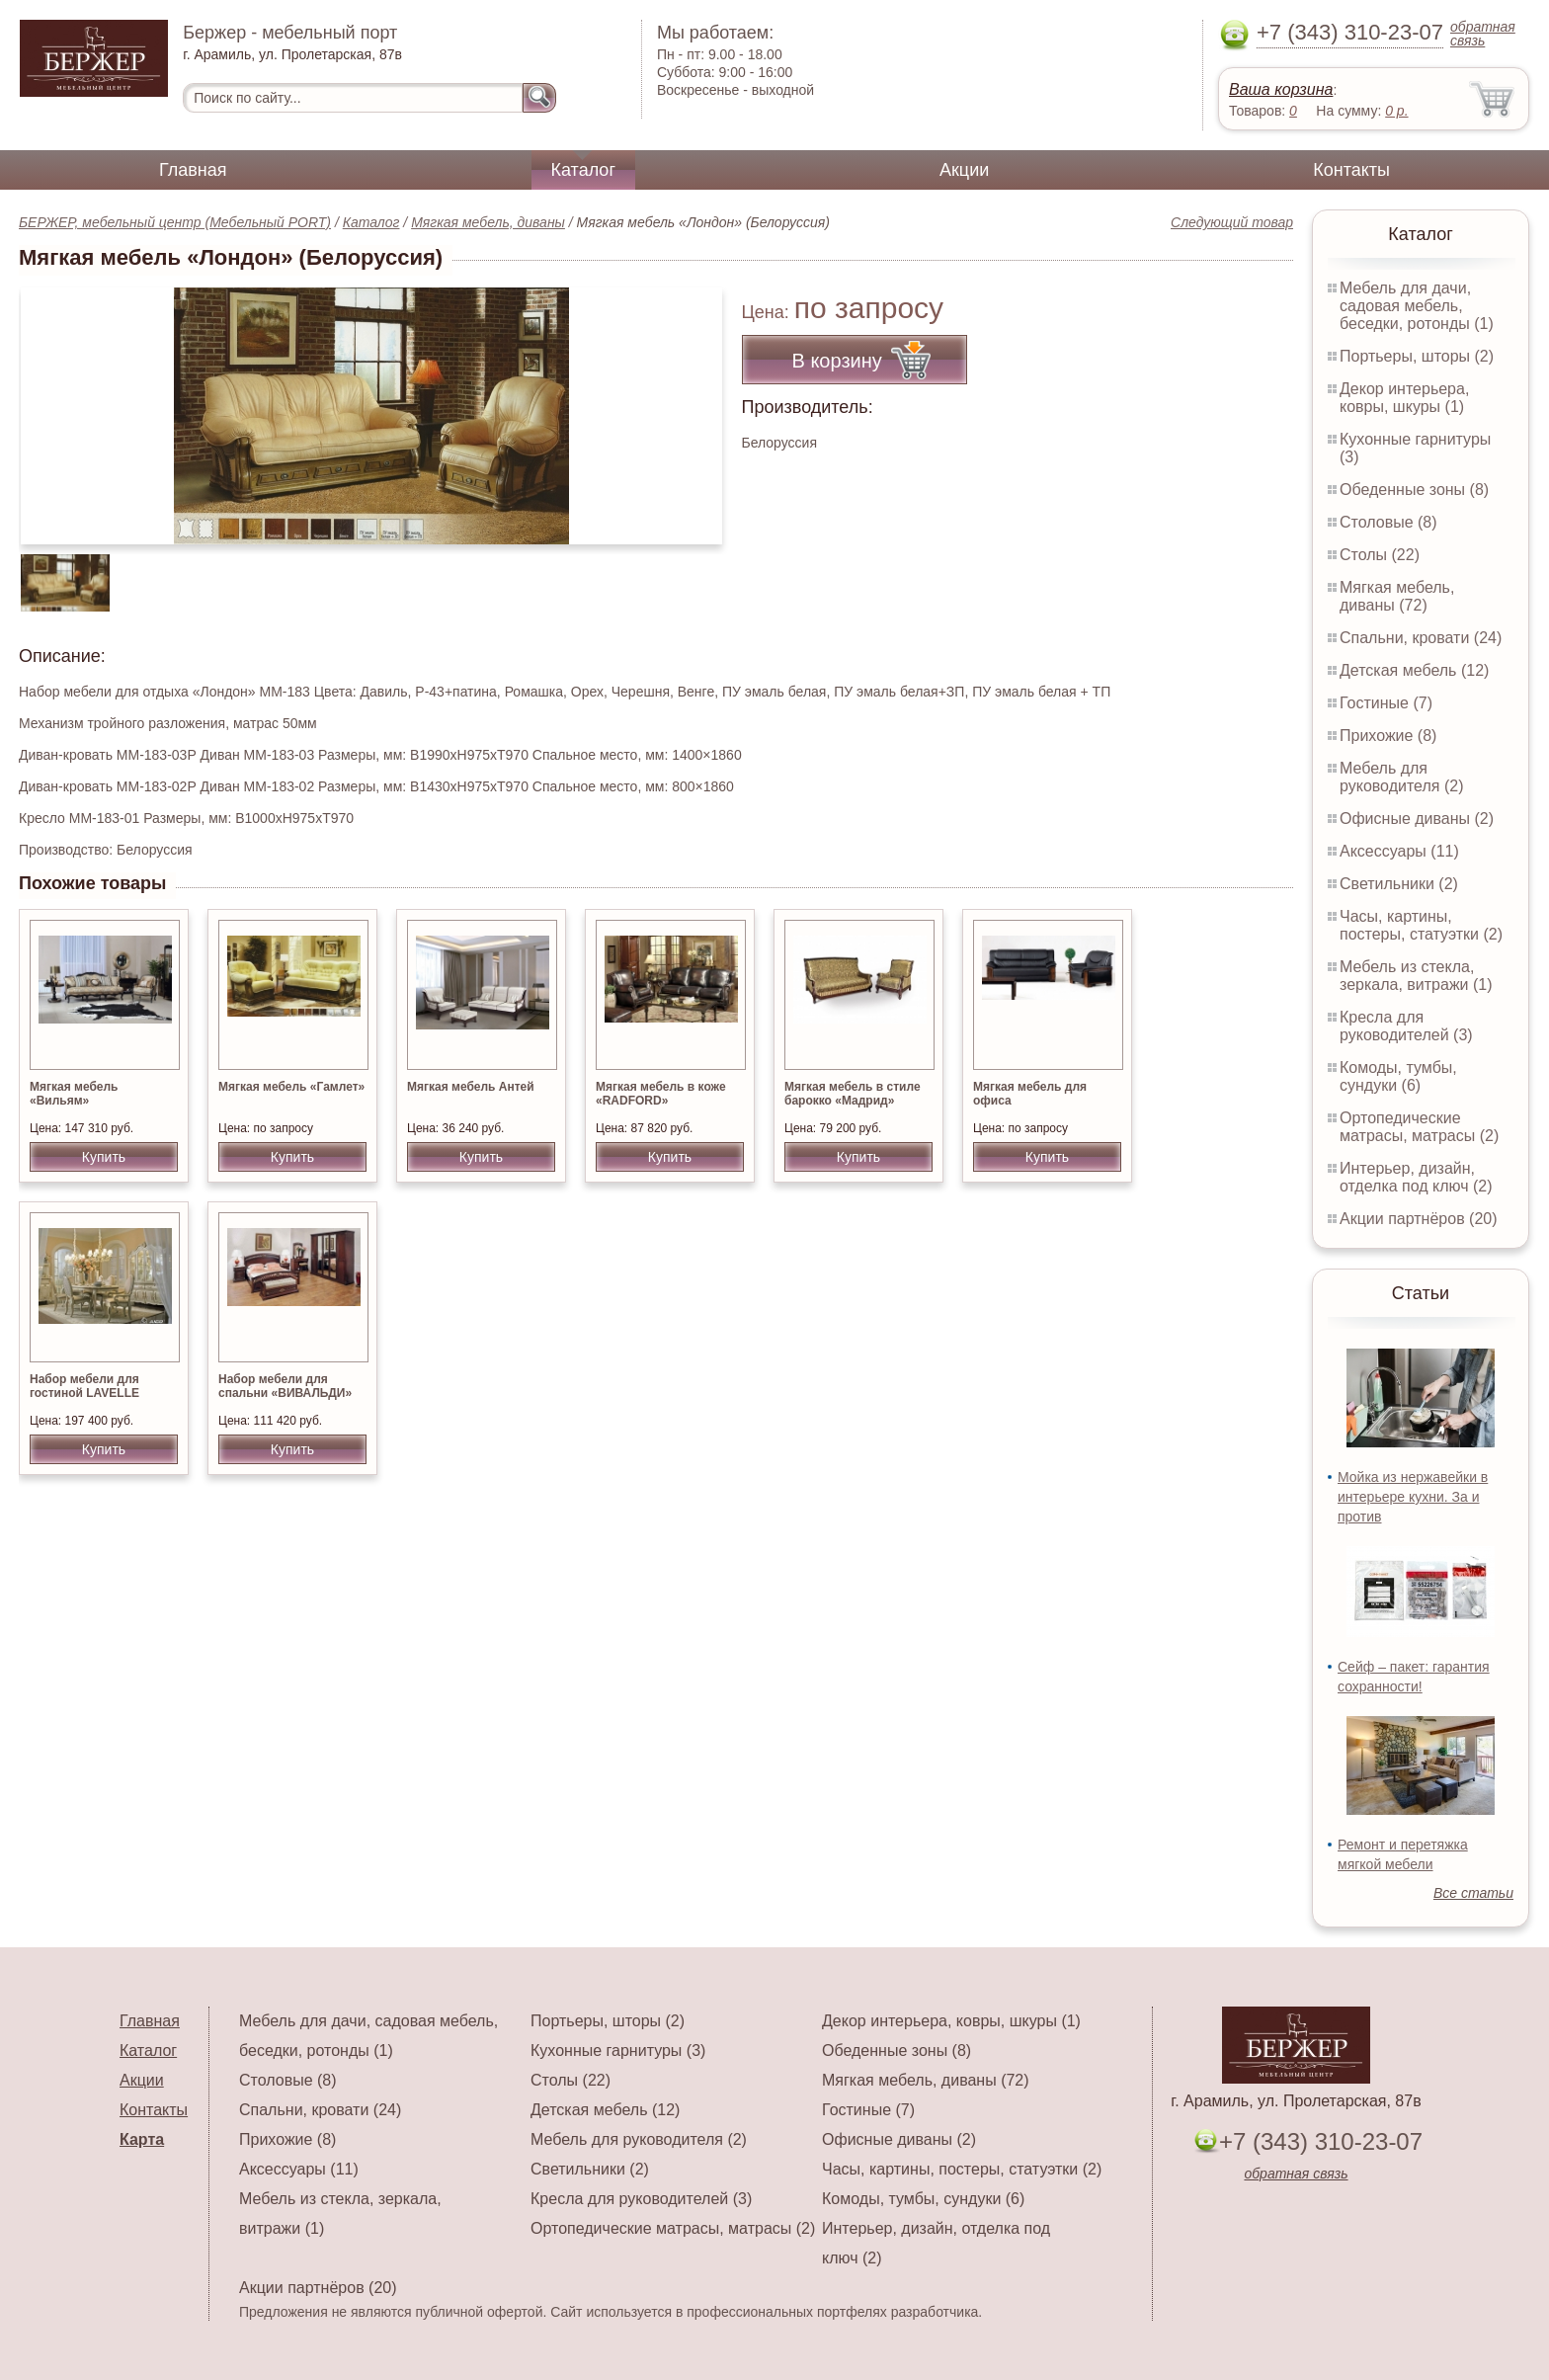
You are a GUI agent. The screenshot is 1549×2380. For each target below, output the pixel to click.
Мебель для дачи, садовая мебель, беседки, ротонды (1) (1417, 306)
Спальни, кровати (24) (1421, 637)
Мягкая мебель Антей (470, 1087)
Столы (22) (1380, 554)
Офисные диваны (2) (1417, 818)
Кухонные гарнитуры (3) (617, 2050)
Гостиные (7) (1386, 703)
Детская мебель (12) (1414, 670)
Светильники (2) (1399, 883)
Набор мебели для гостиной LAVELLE (84, 1386)
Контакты (1351, 170)
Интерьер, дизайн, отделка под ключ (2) (1416, 1177)
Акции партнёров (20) (1419, 1218)
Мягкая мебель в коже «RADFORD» (661, 1094)
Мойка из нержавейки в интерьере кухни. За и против (1413, 1496)
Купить (103, 1157)
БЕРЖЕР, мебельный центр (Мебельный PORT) (175, 222)
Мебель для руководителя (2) (1401, 777)
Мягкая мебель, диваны (488, 222)
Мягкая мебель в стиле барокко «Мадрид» (852, 1094)
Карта (142, 2139)
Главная (193, 170)
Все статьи (1473, 1893)
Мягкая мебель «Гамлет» (291, 1087)
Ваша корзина (1281, 89)
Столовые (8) (1388, 522)
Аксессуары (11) (1399, 851)
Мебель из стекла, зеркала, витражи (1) (1416, 975)
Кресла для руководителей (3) (1406, 1026)
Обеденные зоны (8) (1414, 489)
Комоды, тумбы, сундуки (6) (1398, 1076)
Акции (964, 170)
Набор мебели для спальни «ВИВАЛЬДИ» (285, 1386)
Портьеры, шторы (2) (1417, 356)
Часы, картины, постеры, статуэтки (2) (1421, 925)
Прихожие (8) (1388, 735)
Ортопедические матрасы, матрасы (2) (1419, 1126)
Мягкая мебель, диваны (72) (1397, 596)
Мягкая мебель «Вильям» (74, 1094)
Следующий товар (1232, 222)
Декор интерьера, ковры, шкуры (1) (1404, 397)
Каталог (583, 170)
